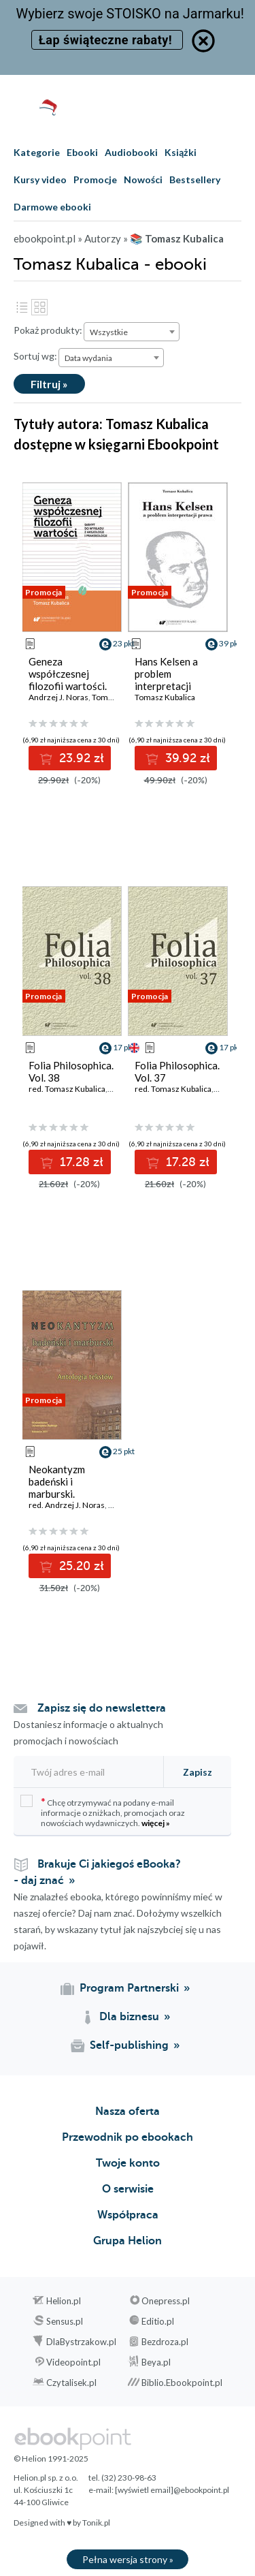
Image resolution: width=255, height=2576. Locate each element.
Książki (181, 152)
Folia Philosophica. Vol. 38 (71, 1071)
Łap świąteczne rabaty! (107, 40)
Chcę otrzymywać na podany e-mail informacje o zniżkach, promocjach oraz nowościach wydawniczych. (102, 1811)
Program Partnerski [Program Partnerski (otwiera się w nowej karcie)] (129, 1988)
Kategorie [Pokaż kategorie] (37, 152)
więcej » (155, 1823)
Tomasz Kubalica (165, 697)
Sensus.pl (64, 2321)
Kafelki (39, 307)
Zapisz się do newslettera (101, 1708)
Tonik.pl (96, 2522)
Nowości (143, 179)
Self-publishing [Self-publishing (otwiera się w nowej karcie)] (129, 2045)
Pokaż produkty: (48, 330)
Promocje (95, 179)
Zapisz (197, 1772)
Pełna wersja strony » (127, 2559)
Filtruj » (49, 383)
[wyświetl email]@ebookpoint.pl (172, 2490)
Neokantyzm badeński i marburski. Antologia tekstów (71, 1487)
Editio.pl (157, 2321)
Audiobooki (131, 152)
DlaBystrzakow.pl (81, 2341)
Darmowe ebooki (52, 207)
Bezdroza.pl (164, 2341)
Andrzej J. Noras (58, 697)
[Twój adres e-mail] (87, 1772)
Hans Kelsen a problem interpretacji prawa (166, 679)
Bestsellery (194, 179)
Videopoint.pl (73, 2362)
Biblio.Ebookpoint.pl (181, 2382)
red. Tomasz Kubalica (67, 1089)
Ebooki (82, 152)
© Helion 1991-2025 (51, 2458)
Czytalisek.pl (71, 2382)
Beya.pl (156, 2362)
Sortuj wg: (35, 356)
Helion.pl (63, 2300)
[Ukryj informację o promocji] (203, 40)
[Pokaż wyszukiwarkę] (179, 107)
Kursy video (40, 179)
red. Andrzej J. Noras (67, 1505)
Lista (22, 307)
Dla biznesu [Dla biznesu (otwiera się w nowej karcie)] (129, 2017)
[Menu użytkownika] (206, 107)
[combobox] (132, 331)
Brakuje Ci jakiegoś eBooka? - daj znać (97, 1872)
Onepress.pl (165, 2300)
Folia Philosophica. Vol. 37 (177, 1071)
